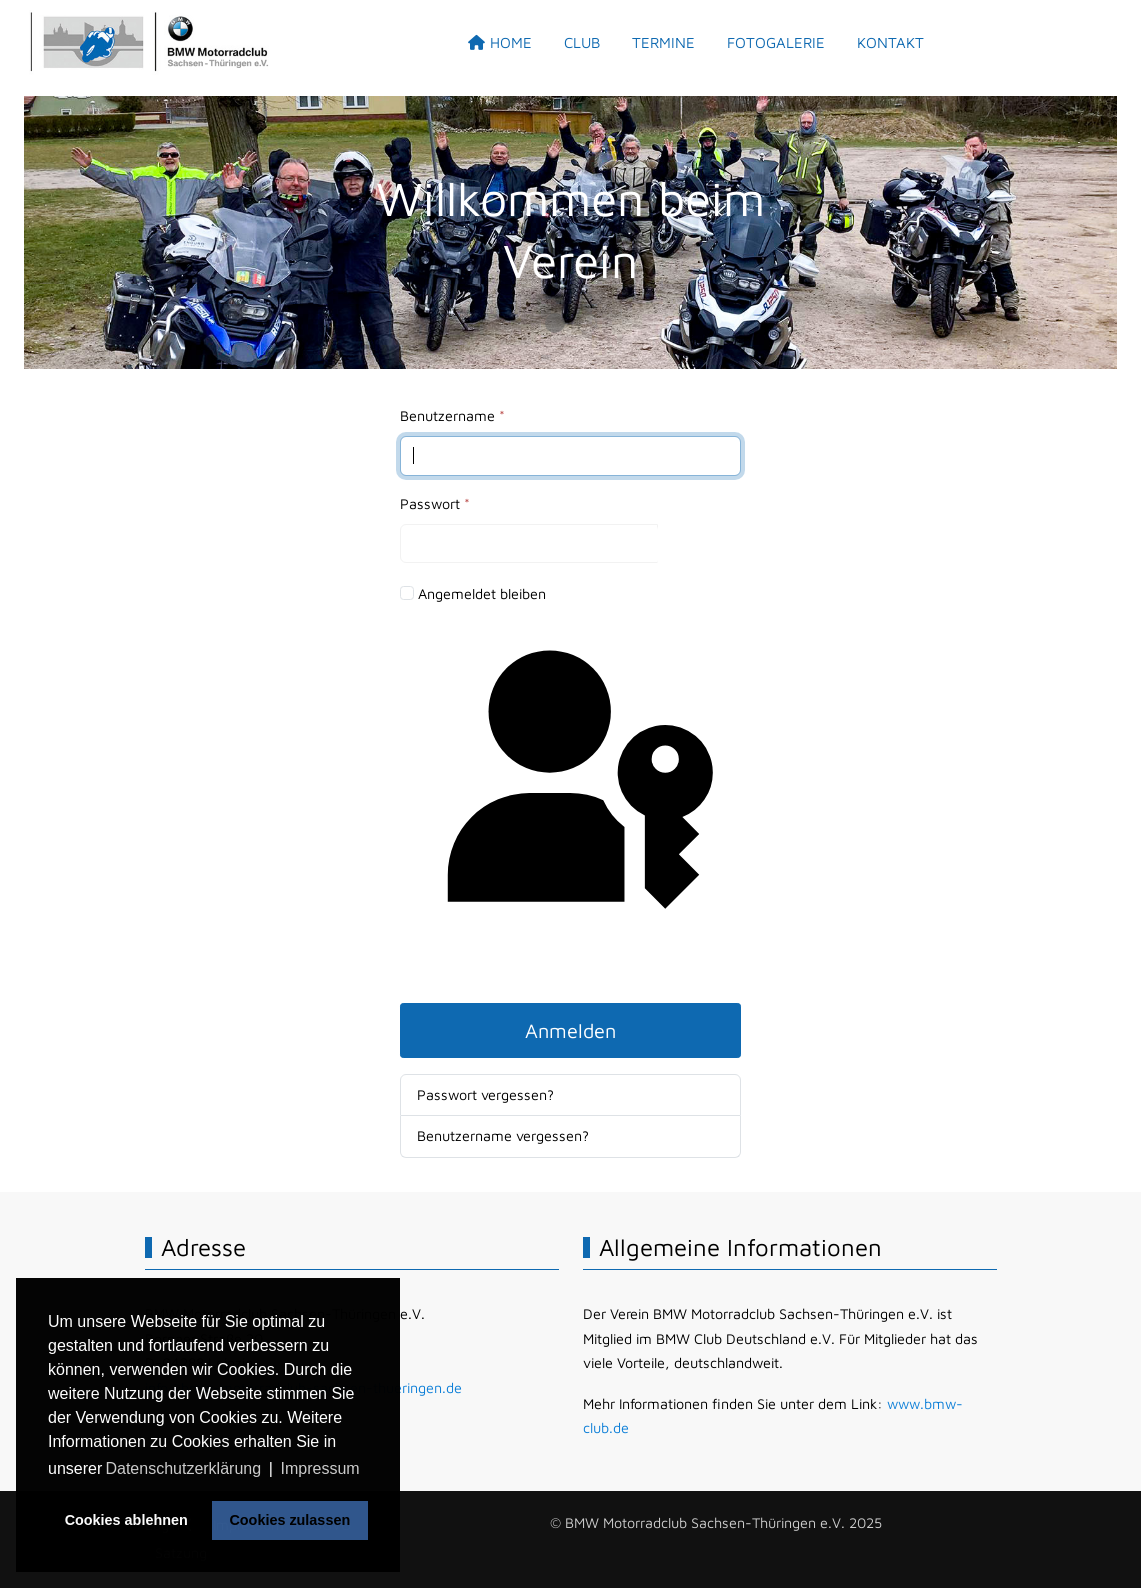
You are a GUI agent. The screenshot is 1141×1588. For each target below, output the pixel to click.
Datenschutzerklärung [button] (183, 1468)
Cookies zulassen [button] (289, 1520)
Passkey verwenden (570, 803)
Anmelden (570, 1030)
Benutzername (452, 415)
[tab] (555, 323)
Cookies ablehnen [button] (126, 1520)
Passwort (435, 503)
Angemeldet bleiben (482, 593)
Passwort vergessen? (485, 1094)
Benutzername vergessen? (503, 1135)
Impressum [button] (320, 1468)
